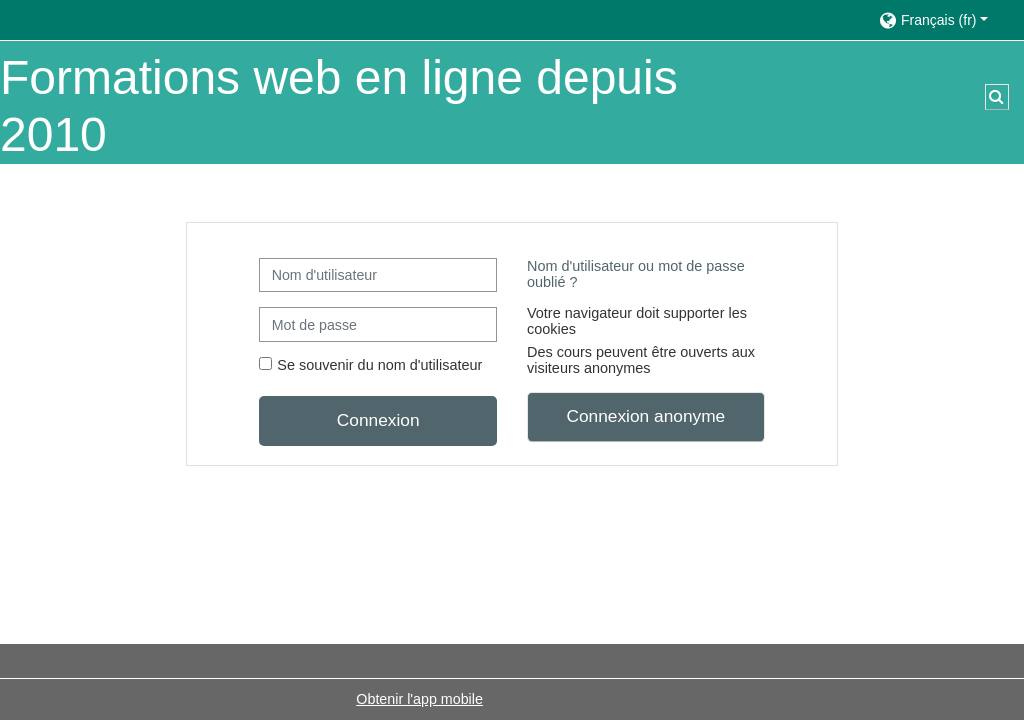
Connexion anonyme (645, 416)
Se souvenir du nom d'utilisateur (379, 365)
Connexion (378, 420)
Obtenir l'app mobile (419, 699)
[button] (941, 19)
